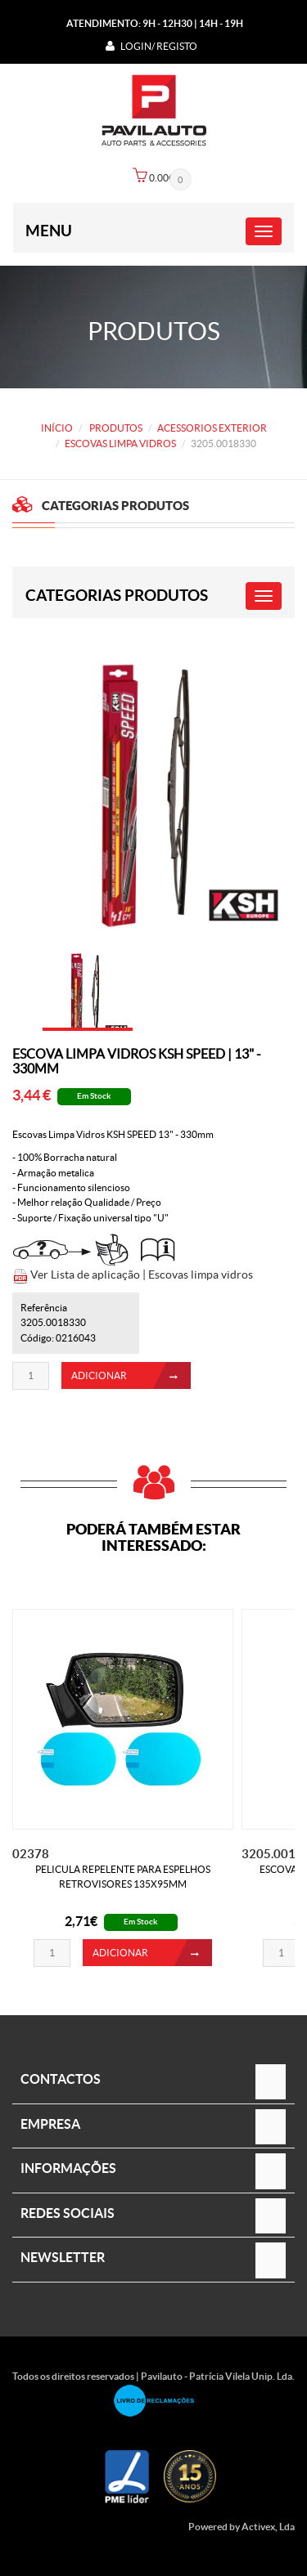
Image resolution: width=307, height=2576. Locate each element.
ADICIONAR (131, 1375)
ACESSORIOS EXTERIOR (212, 428)
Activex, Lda (268, 2526)
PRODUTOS (115, 428)
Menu (48, 231)
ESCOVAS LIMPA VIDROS (120, 443)
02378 (30, 1854)
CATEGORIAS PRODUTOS (116, 595)
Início (57, 428)
